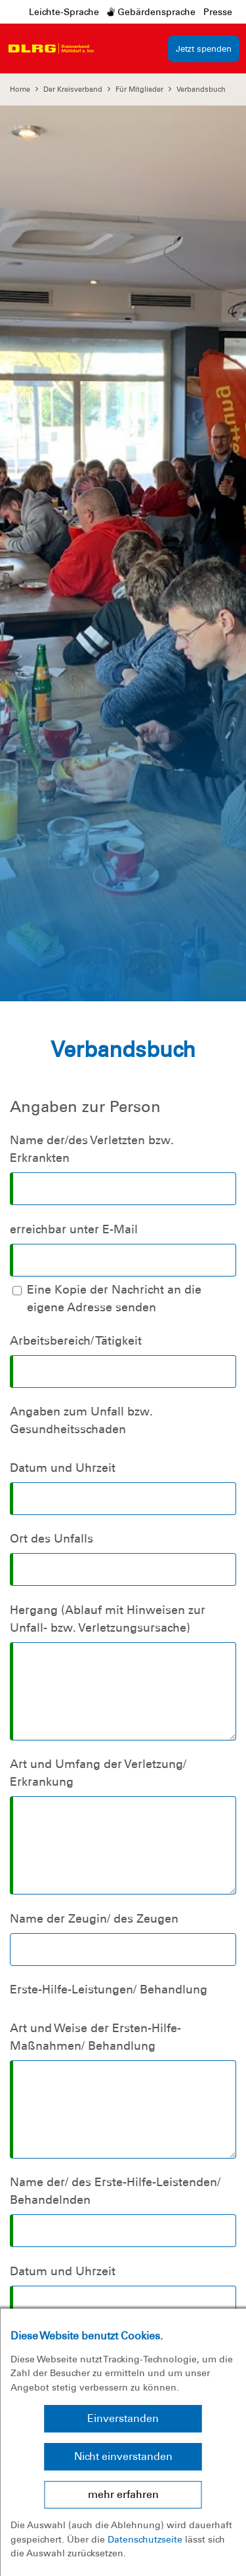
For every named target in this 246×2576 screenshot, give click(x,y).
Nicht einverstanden (123, 2456)
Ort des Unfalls (51, 1538)
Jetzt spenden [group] (204, 49)
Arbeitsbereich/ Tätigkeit (76, 1341)
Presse (217, 12)
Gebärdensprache (151, 12)
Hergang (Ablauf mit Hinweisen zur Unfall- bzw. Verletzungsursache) (107, 1619)
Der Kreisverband (72, 89)
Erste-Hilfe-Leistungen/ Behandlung (108, 1989)
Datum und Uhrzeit (62, 1468)
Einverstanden (123, 2418)
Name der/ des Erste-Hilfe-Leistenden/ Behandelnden (115, 2191)
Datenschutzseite (145, 2539)
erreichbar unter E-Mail (74, 1229)
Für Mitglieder (139, 89)
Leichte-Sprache (64, 12)
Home (20, 89)
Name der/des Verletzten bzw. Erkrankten (92, 1149)
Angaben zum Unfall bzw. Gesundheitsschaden (81, 1420)
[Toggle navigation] (112, 48)
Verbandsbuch (201, 89)
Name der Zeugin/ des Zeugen (94, 1919)
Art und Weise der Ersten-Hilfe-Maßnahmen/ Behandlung (95, 2037)
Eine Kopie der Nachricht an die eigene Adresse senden (114, 1298)
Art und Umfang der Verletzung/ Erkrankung (98, 1773)
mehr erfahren (123, 2494)
